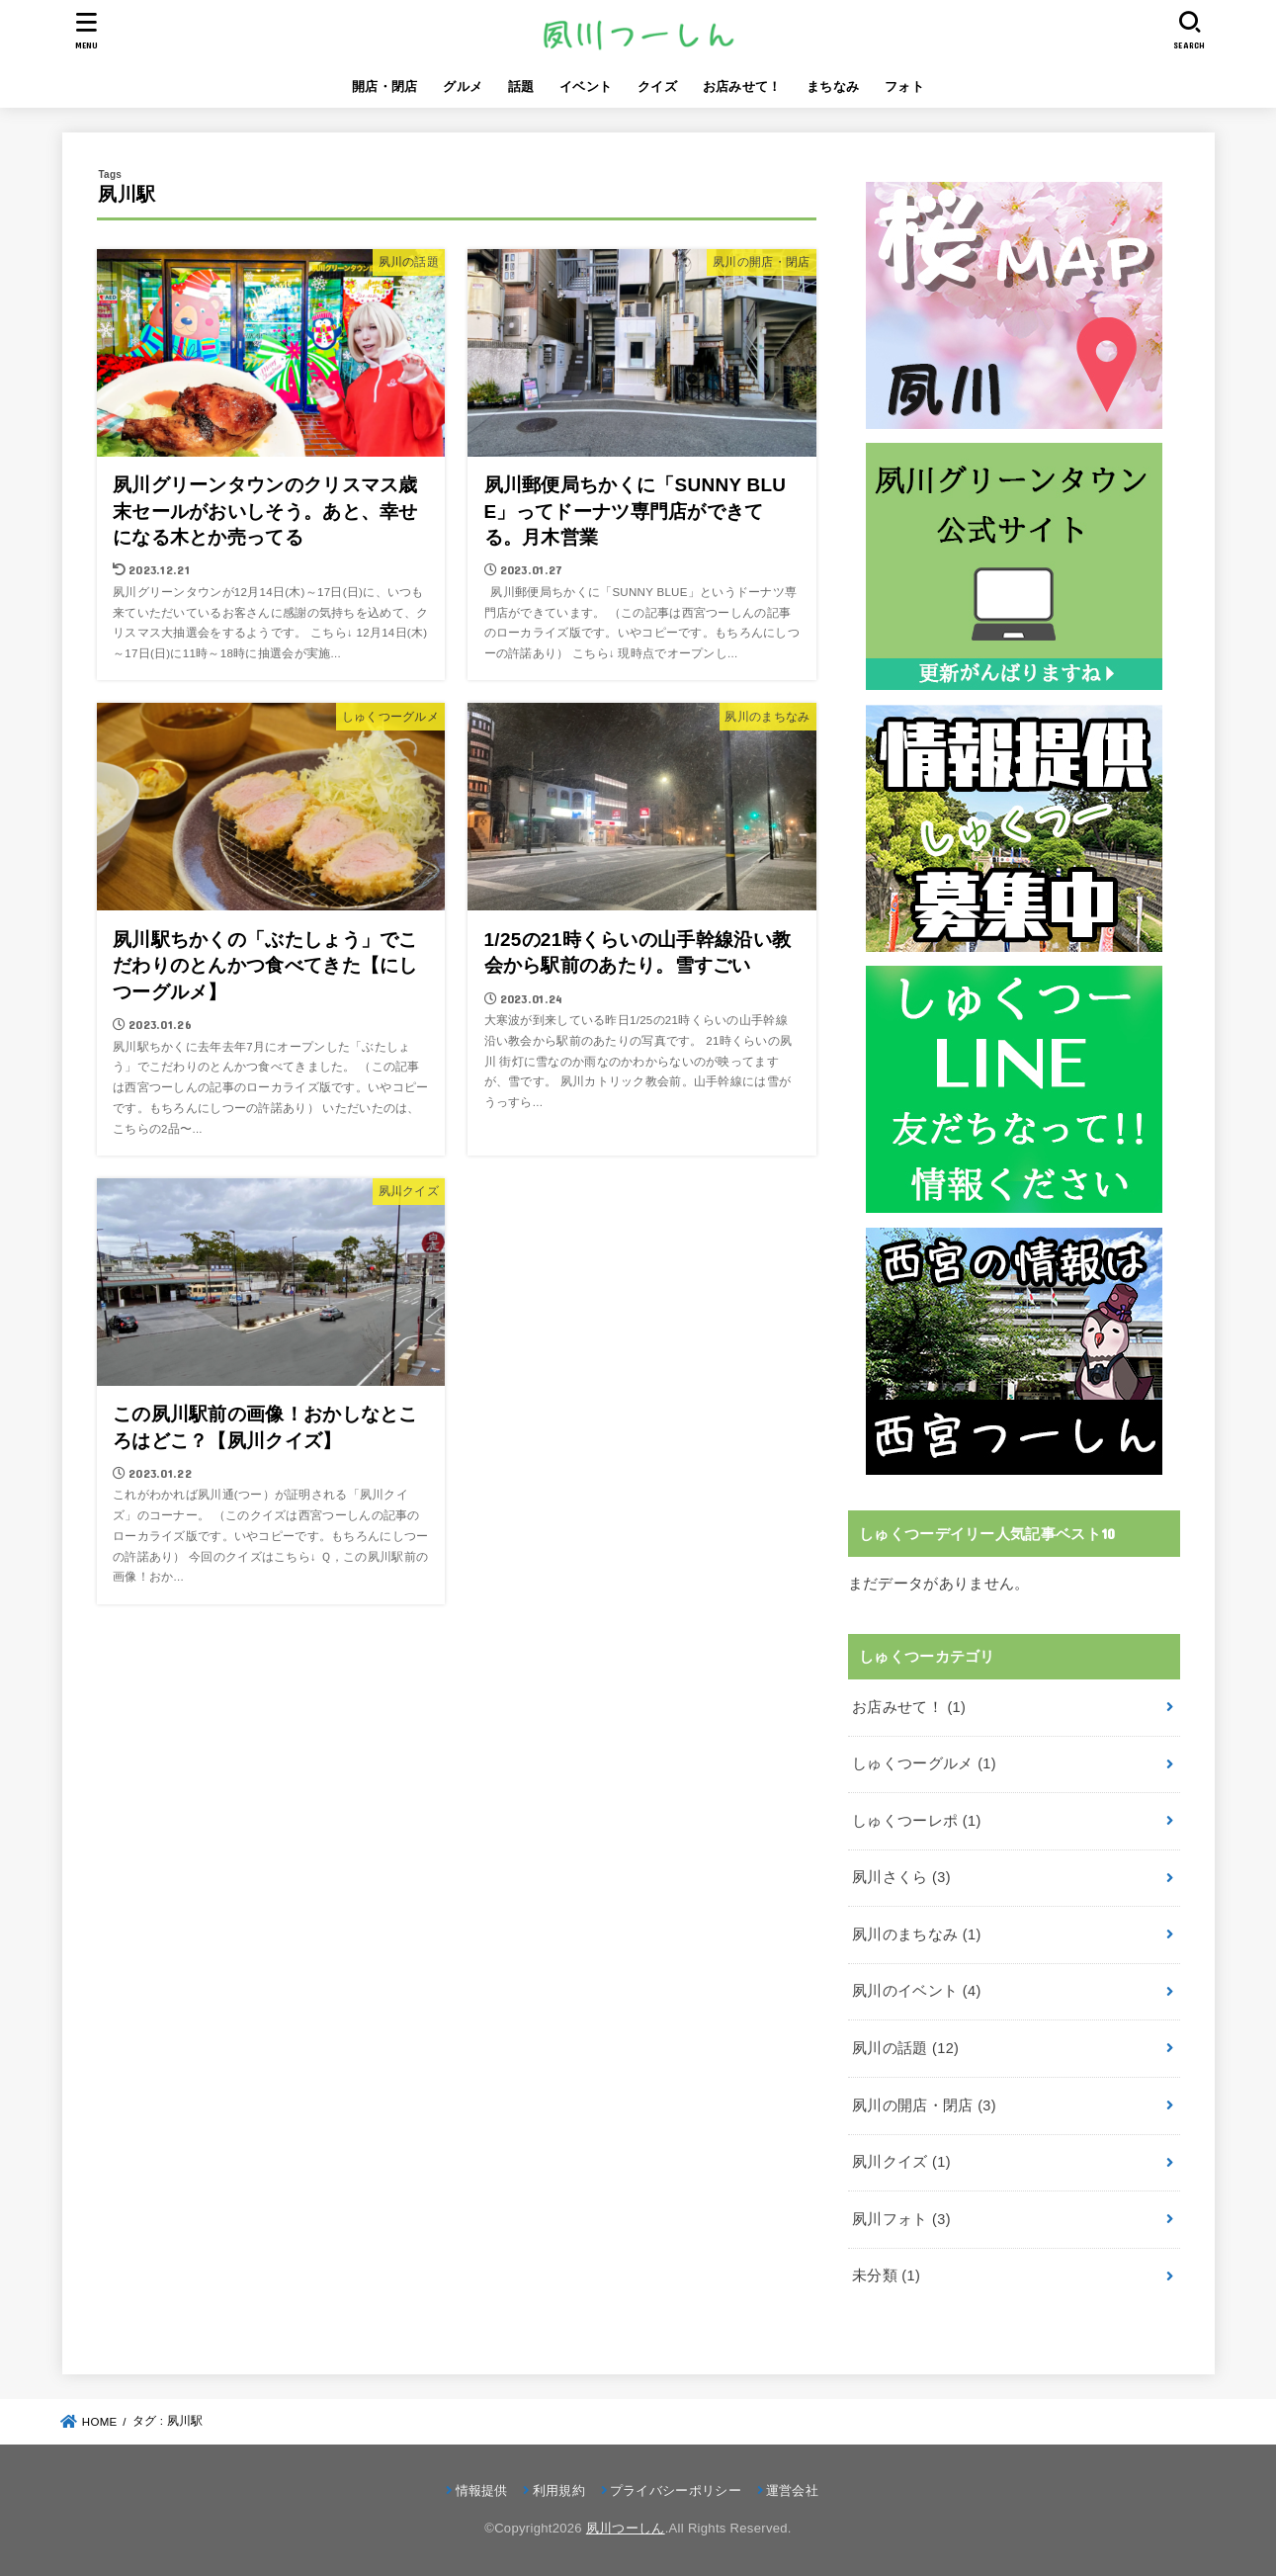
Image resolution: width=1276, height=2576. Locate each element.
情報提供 (482, 2490)
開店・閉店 (385, 86)
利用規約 (559, 2490)
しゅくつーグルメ (924, 1763)
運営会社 (792, 2490)
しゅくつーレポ (916, 1821)
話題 (521, 86)
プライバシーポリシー (675, 2490)
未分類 (886, 2275)
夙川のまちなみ (916, 1934)
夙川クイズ (901, 2162)
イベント (585, 86)
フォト (904, 86)
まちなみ (833, 86)
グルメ (462, 86)
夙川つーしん (625, 2528)
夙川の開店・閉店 (924, 2105)
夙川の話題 (905, 2048)
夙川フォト (901, 2219)
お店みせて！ (742, 86)
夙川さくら (901, 1877)
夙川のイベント (916, 1991)
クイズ (657, 86)
